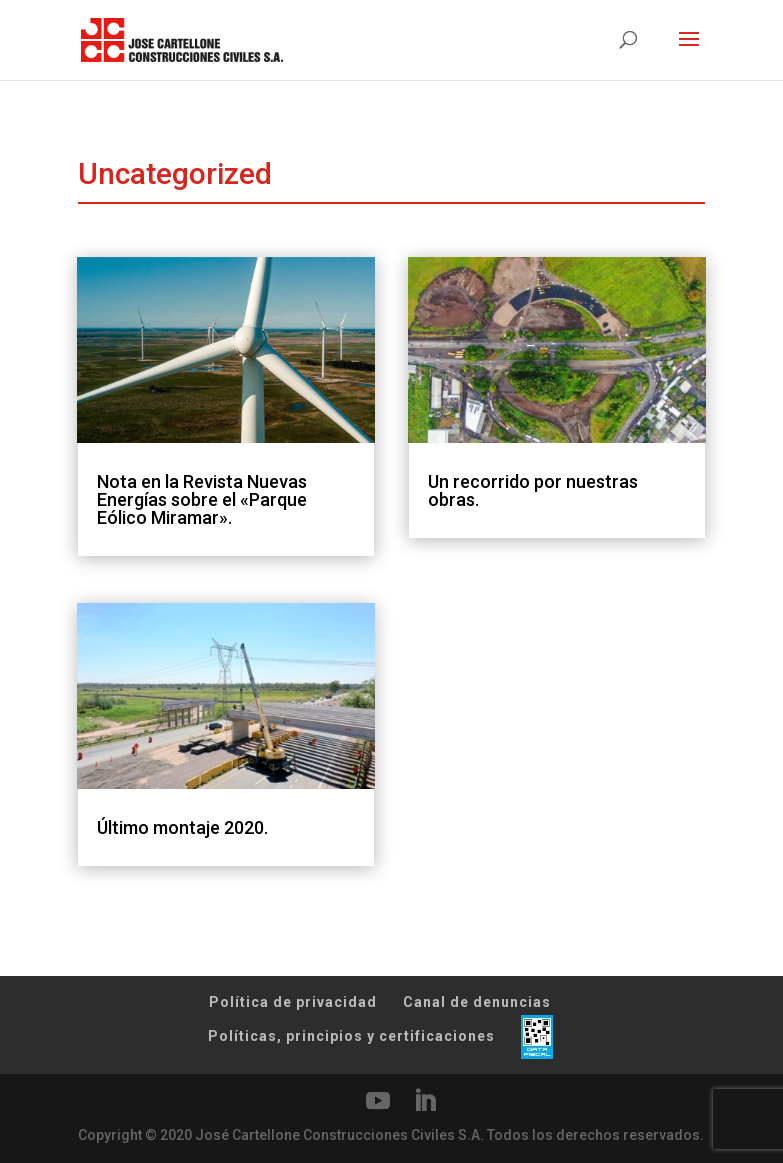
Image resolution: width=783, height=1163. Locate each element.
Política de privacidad (293, 1002)
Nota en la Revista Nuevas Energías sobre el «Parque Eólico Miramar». (202, 499)
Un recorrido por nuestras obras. (533, 490)
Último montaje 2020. (182, 827)
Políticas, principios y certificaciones (351, 1036)
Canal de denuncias (477, 1002)
